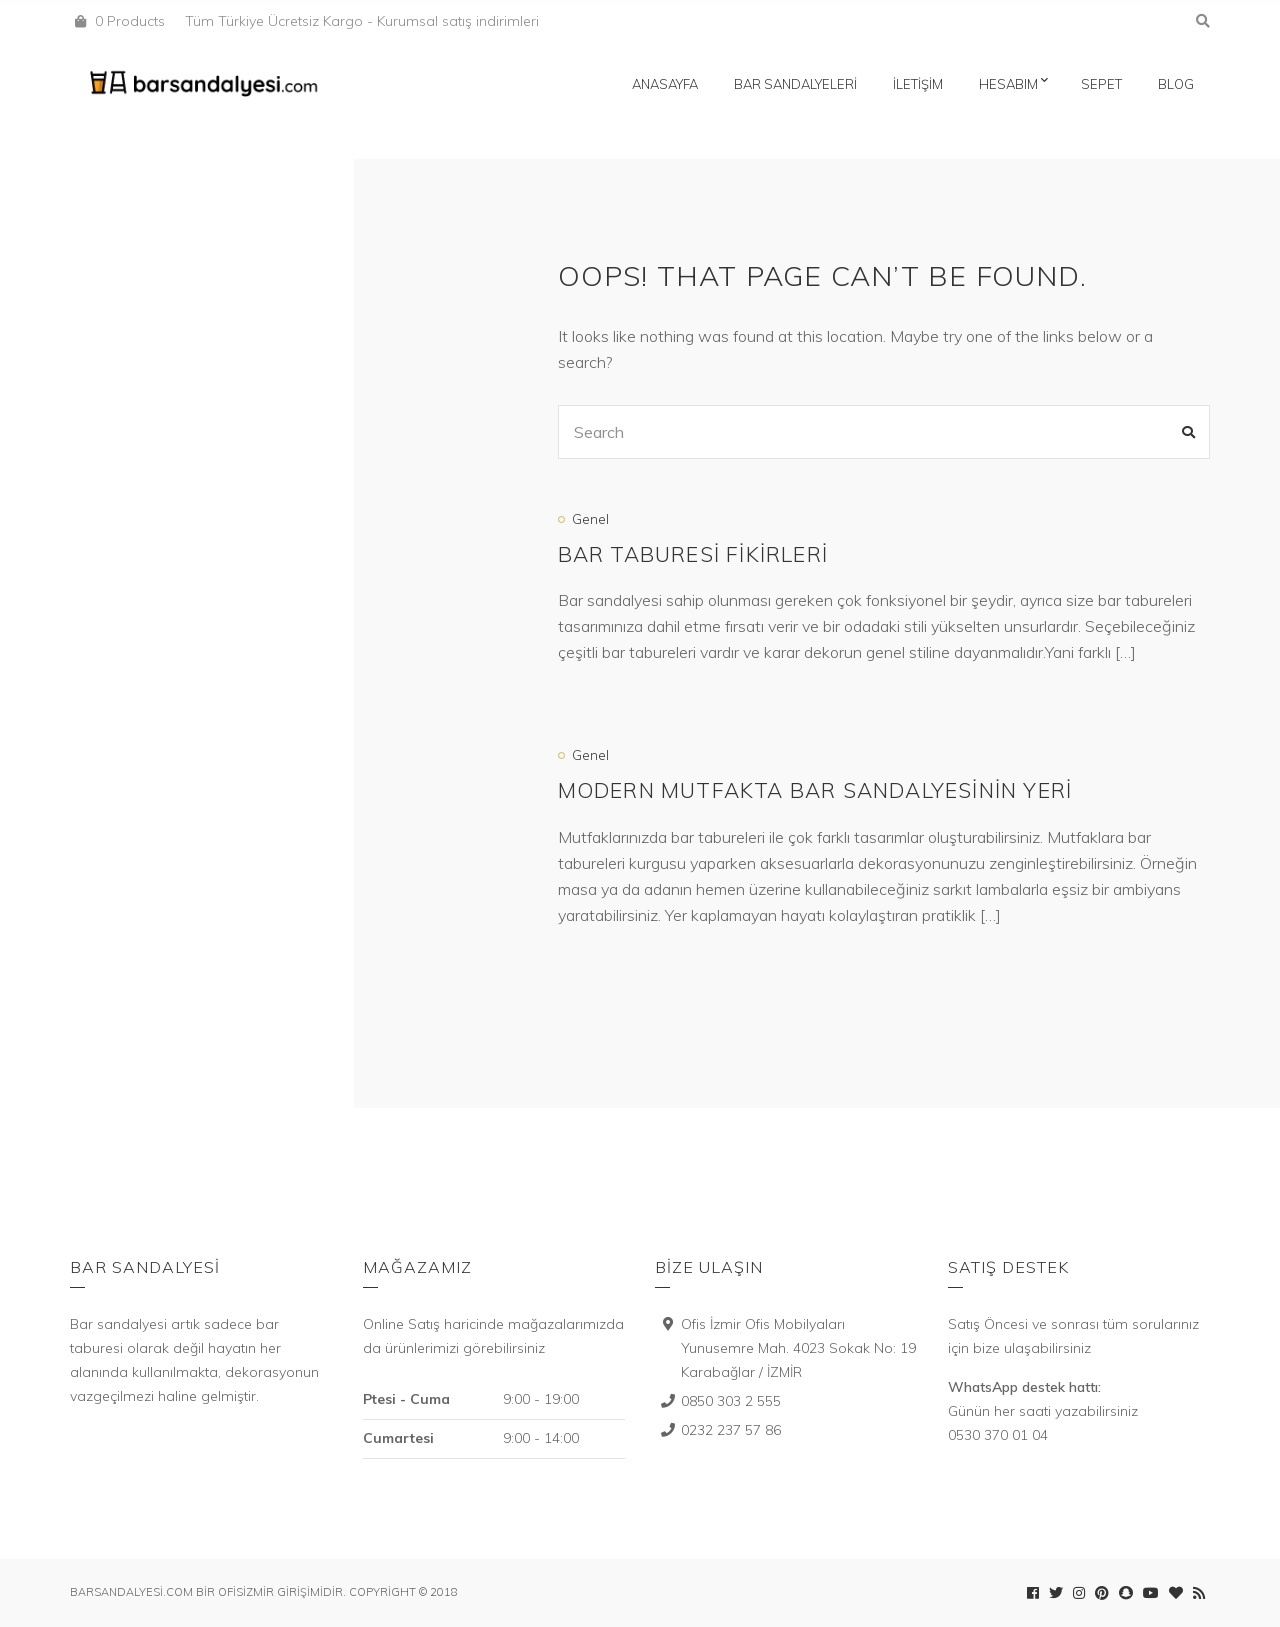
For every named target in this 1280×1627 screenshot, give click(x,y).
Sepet (1101, 84)
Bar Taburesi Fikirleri (693, 554)
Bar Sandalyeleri (795, 84)
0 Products (130, 21)
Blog (1176, 84)
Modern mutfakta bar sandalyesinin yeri (815, 790)
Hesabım (1008, 84)
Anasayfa (665, 84)
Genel (590, 519)
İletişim (918, 84)
